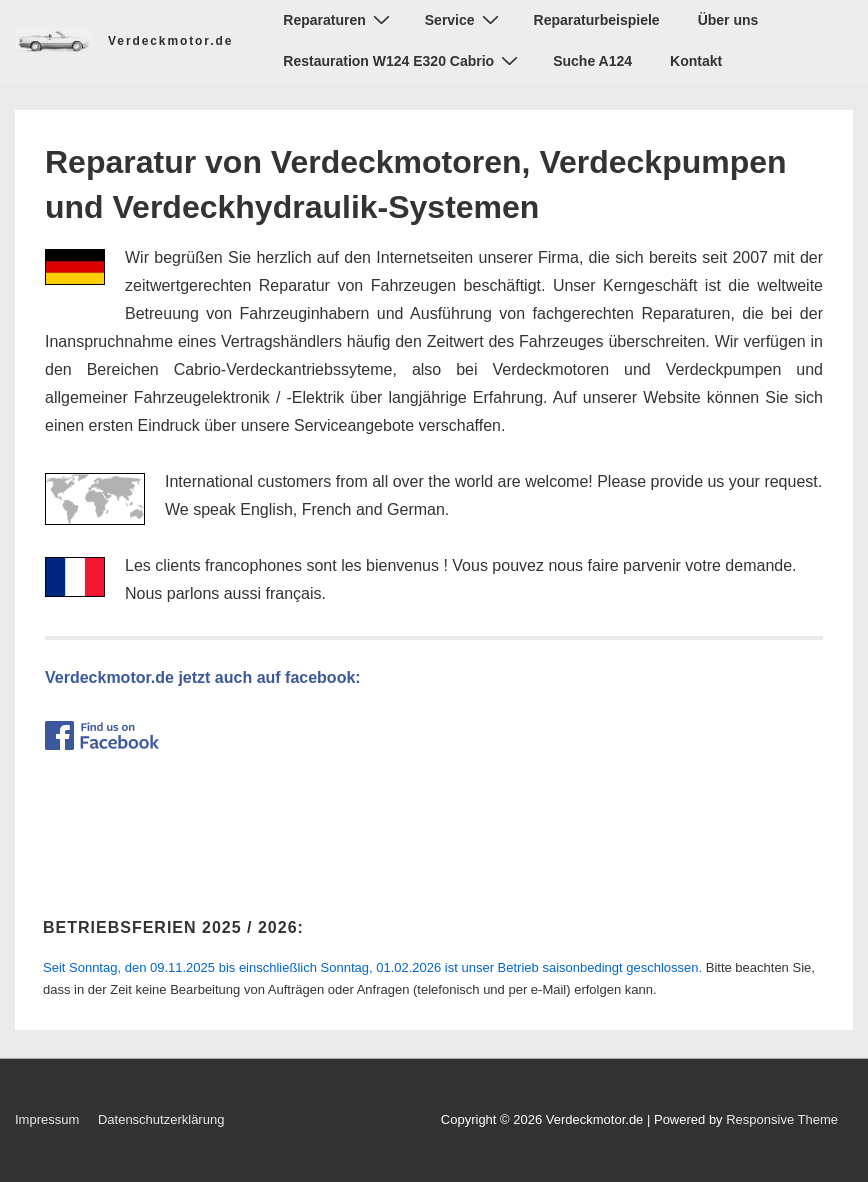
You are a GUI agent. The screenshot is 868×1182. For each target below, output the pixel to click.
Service (464, 19)
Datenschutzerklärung (161, 1119)
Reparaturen (338, 19)
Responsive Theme (782, 1119)
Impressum (47, 1119)
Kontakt (696, 61)
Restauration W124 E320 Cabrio (403, 60)
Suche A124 (592, 61)
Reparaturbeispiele (597, 20)
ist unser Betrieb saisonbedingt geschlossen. (372, 967)
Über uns (728, 20)
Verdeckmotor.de (170, 41)
